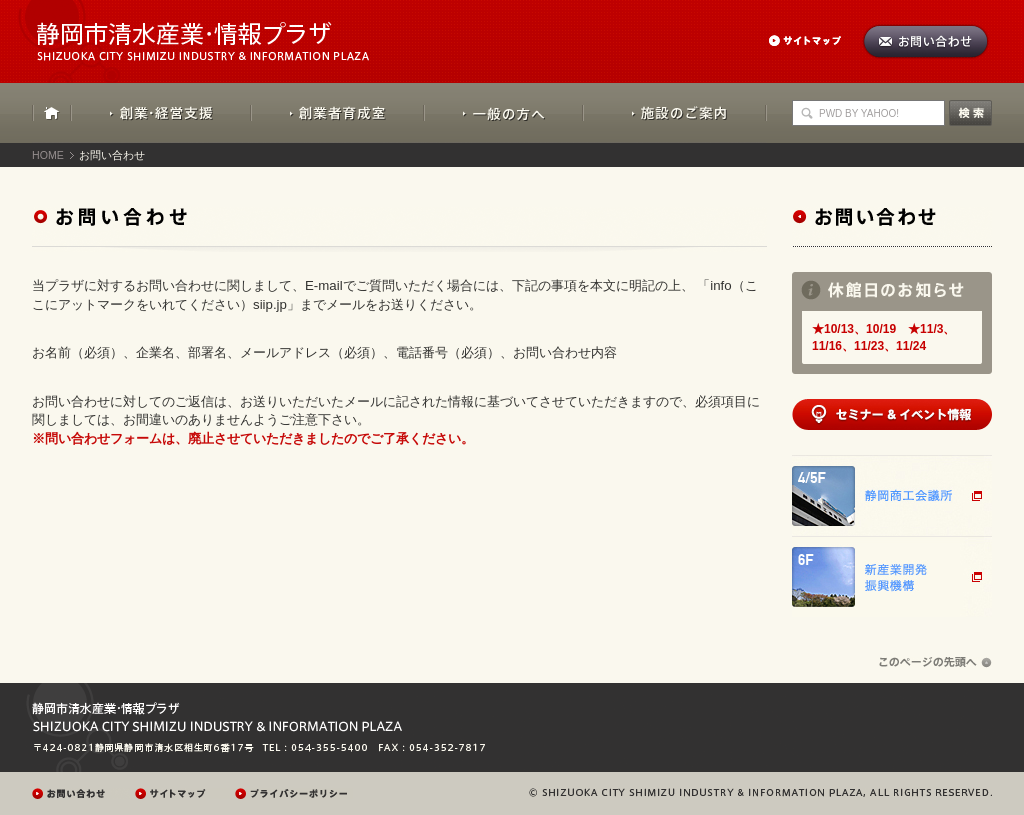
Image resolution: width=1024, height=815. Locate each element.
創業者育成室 (337, 113)
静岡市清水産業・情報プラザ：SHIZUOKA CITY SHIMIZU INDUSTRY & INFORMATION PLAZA (220, 30)
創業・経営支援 (161, 113)
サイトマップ (815, 40)
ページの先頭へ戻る (935, 662)
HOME (52, 113)
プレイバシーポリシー (294, 793)
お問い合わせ (925, 41)
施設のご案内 (675, 113)
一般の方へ (503, 113)
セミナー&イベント (892, 414)
